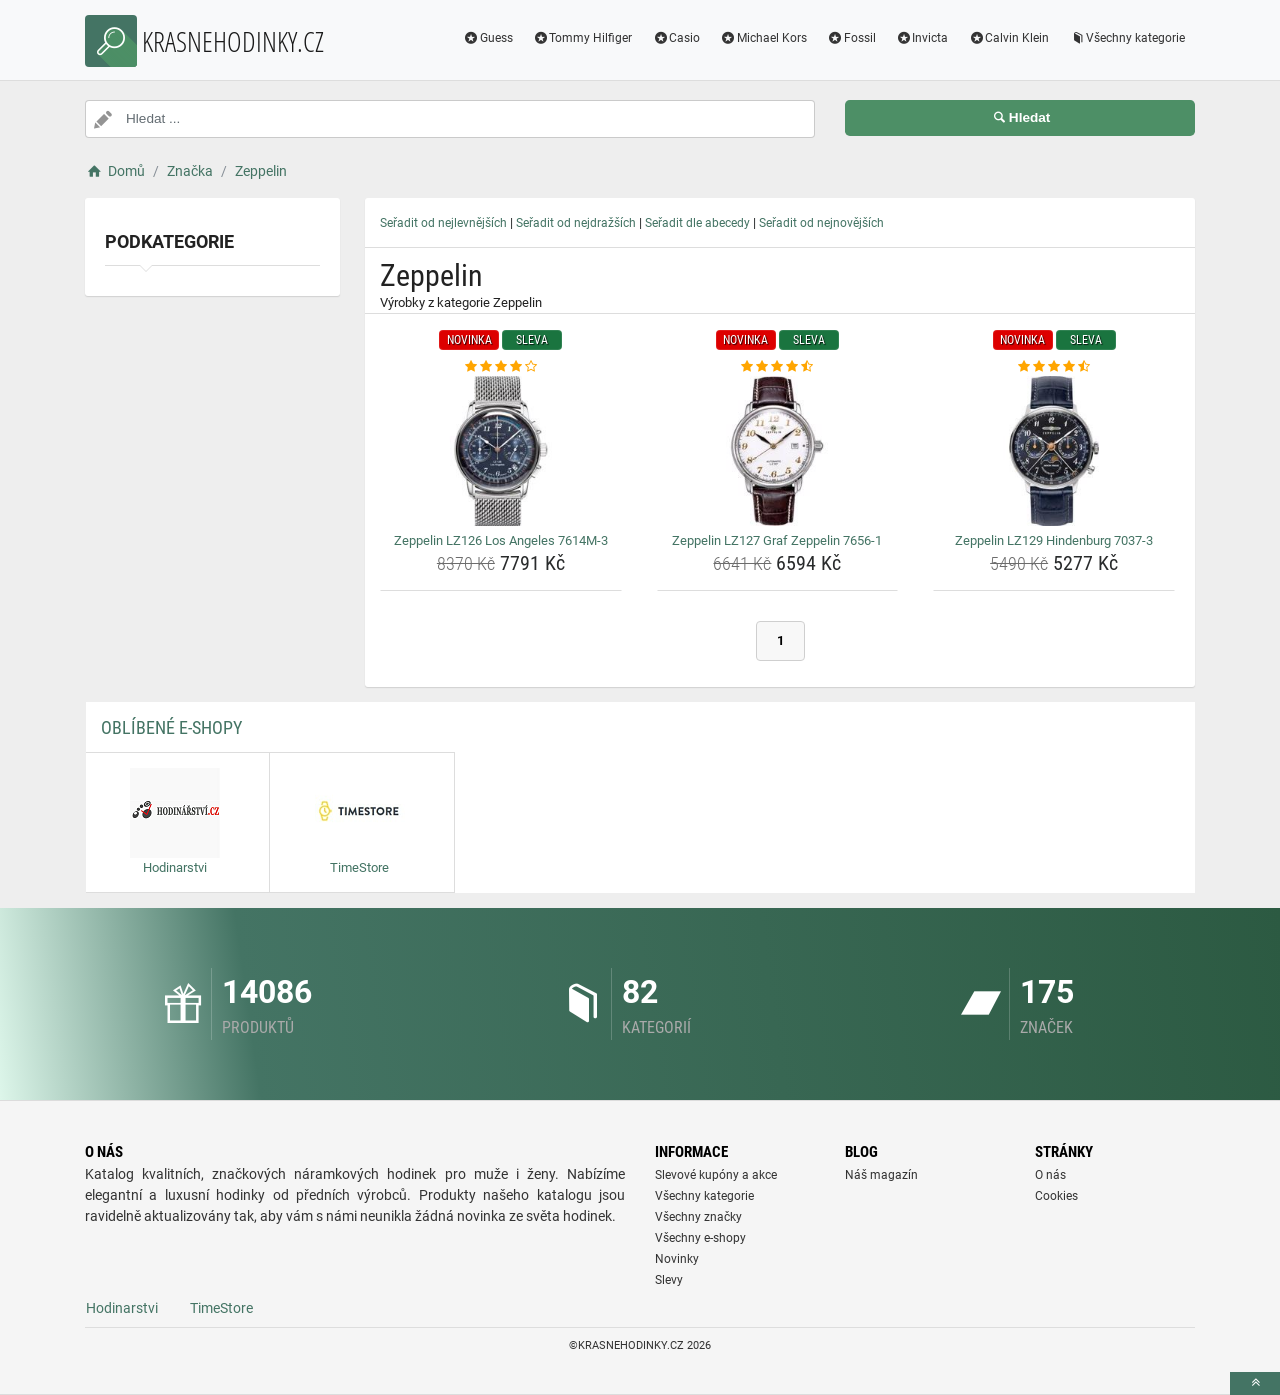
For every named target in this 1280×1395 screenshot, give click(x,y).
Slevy (669, 1280)
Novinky (677, 1259)
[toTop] (1255, 1383)
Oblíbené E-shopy (171, 727)
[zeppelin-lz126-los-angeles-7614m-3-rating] (501, 367)
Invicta (922, 38)
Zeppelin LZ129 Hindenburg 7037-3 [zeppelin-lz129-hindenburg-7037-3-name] (1054, 540)
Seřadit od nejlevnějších (443, 223)
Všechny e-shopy (700, 1238)
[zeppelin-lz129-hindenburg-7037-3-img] (1054, 451)
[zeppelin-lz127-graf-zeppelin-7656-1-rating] (778, 367)
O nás (1050, 1175)
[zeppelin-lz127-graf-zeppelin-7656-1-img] (778, 451)
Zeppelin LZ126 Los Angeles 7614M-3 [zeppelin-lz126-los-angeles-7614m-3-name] (501, 540)
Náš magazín (881, 1175)
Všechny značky (698, 1217)
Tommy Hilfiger (583, 38)
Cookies (1056, 1196)
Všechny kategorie (1127, 38)
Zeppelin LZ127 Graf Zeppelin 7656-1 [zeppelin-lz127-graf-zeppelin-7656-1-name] (777, 540)
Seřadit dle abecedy (697, 223)
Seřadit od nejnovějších (821, 223)
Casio (676, 38)
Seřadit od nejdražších (576, 223)
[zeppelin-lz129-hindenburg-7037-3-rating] (1054, 367)
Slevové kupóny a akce (716, 1175)
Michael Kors (763, 38)
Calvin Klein (1008, 38)
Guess (488, 38)
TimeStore (221, 1308)
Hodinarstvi (122, 1308)
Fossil (851, 38)
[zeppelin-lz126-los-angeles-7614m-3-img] (501, 451)
